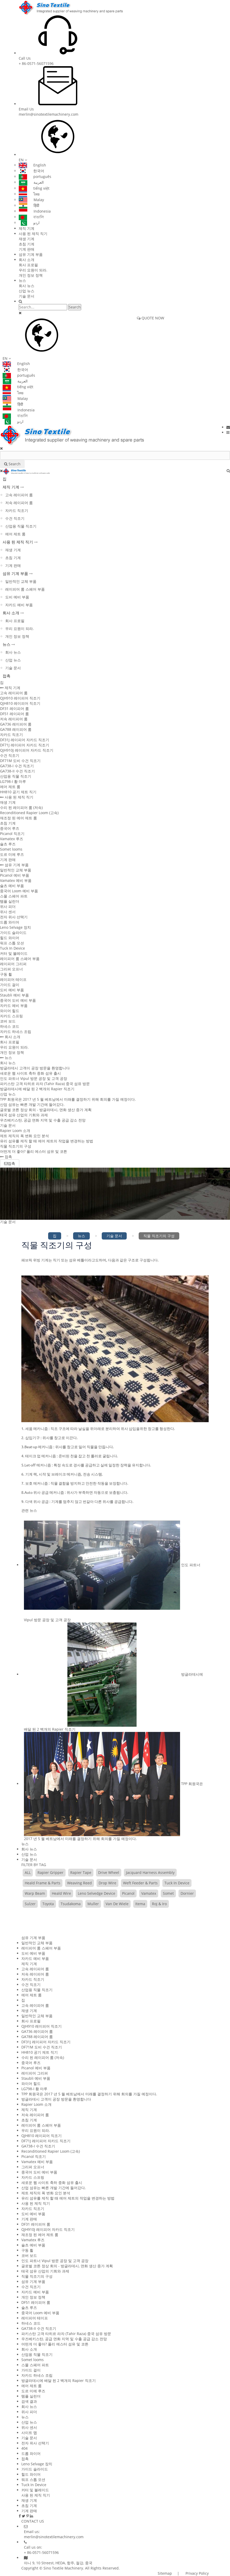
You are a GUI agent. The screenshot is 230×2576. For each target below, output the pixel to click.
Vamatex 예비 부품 (15, 880)
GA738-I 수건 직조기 (17, 765)
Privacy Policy (196, 2573)
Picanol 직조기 (12, 833)
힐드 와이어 (9, 937)
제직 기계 (26, 228)
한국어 (31, 170)
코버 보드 (8, 1021)
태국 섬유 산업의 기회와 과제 (24, 1114)
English (32, 165)
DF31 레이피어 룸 (14, 708)
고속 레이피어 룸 (19, 494)
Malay (31, 199)
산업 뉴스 (26, 290)
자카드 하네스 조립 (15, 1031)
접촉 (6, 675)
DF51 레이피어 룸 (14, 713)
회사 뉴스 (26, 285)
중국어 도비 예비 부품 (18, 1000)
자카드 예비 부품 (19, 604)
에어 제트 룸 (15, 533)
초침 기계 (26, 244)
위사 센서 (8, 911)
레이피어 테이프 (13, 979)
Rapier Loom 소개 (15, 1130)
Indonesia (35, 211)
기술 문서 (26, 296)
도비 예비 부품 (17, 597)
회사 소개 (26, 259)
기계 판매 (26, 249)
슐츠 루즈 (8, 843)
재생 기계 (26, 238)
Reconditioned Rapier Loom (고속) (29, 812)
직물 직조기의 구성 (15, 1146)
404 (24, 2448)
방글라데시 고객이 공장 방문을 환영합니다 (35, 1068)
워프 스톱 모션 (12, 942)
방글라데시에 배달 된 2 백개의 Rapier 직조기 (37, 1088)
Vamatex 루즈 (11, 838)
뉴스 (22, 280)
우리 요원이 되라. (33, 270)
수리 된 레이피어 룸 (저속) (21, 807)
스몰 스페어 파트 (14, 896)
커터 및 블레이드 (14, 953)
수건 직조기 (14, 518)
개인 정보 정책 (31, 275)
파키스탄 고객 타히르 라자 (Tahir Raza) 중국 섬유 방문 (45, 1083)
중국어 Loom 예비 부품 (19, 890)
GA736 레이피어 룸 (15, 724)
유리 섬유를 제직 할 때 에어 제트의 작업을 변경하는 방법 (46, 1140)
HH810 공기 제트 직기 (18, 791)
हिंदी (29, 205)
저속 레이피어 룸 (19, 502)
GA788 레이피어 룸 (15, 729)
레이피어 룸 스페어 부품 (25, 589)
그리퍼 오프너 (11, 969)
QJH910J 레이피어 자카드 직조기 (26, 750)
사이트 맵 (29, 2432)
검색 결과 (29, 2401)
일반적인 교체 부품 (20, 581)
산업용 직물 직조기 (20, 526)
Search (75, 307)
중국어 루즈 (9, 828)
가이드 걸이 (9, 984)
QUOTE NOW (150, 317)
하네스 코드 (9, 1026)
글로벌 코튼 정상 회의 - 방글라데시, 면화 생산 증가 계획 (46, 1109)
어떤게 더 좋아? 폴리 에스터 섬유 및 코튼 (33, 1151)
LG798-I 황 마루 (13, 781)
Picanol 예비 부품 (14, 875)
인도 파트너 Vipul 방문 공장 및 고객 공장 (33, 1078)
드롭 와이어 (9, 922)
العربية (31, 182)
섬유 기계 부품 (31, 254)
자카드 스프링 (11, 1015)
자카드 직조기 (16, 510)
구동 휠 (6, 974)
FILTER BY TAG (33, 1864)
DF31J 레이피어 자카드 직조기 (24, 739)
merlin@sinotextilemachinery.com (48, 114)
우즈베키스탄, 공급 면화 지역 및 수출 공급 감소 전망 (43, 1120)
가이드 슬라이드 (13, 932)
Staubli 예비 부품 (14, 995)
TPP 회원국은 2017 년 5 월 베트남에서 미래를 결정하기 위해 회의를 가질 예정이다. (68, 1099)
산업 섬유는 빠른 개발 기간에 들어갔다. (32, 1104)
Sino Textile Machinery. (63, 2568)
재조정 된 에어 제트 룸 (18, 817)
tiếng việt (34, 188)
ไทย (29, 193)
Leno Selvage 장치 (15, 927)
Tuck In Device (12, 948)
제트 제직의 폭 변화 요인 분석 (24, 1135)
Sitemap (165, 2573)
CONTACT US (32, 2521)
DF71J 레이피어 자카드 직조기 (24, 744)
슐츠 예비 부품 (12, 885)
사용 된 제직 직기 (33, 233)
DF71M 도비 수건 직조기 (20, 760)
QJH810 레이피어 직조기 (20, 703)
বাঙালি (31, 216)
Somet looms (11, 849)
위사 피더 (8, 906)
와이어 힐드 (9, 1010)
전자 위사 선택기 (14, 916)
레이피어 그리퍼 (13, 963)
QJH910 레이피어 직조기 (20, 698)
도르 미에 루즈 (12, 854)
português (35, 176)
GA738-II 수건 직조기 (17, 771)
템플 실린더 (9, 901)
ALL (28, 1872)
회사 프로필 (28, 264)
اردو (29, 222)
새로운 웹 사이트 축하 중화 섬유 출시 (30, 1073)
